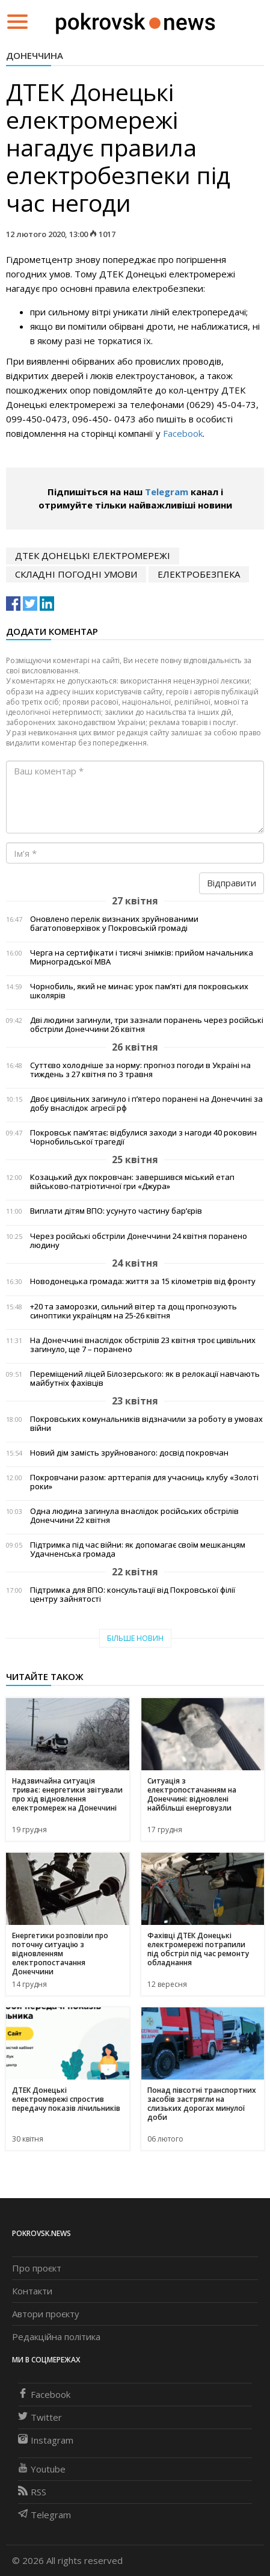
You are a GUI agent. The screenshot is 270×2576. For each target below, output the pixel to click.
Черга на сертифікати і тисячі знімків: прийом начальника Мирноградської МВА (141, 957)
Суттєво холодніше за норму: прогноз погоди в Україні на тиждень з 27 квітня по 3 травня (140, 1070)
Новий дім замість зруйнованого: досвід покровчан (129, 1452)
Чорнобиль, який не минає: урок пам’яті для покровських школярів (139, 991)
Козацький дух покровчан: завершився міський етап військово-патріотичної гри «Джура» (132, 1182)
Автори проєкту (45, 2314)
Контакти (32, 2291)
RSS (32, 2492)
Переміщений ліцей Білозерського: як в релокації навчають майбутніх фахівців (145, 1379)
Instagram (45, 2440)
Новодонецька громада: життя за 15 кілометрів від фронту (143, 1281)
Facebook (183, 433)
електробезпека (199, 574)
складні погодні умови (76, 574)
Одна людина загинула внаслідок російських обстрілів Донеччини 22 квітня (134, 1516)
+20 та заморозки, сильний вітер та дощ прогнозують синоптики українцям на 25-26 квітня (133, 1311)
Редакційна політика (56, 2336)
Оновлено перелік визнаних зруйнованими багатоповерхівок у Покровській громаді (114, 924)
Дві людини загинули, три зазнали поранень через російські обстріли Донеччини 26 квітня (146, 1025)
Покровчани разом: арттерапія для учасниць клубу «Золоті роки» (144, 1482)
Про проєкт (36, 2268)
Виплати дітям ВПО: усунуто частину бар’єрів (116, 1210)
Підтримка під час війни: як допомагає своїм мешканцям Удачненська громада (137, 1549)
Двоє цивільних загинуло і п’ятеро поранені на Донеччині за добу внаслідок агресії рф (146, 1104)
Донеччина (34, 55)
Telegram (166, 492)
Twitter (40, 2417)
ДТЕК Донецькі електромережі (92, 555)
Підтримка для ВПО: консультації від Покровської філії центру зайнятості (132, 1595)
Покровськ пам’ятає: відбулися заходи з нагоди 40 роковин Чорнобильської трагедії (143, 1137)
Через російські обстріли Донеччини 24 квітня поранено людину (138, 1241)
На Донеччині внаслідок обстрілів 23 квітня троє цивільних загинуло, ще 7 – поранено (143, 1345)
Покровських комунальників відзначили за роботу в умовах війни (146, 1424)
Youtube (42, 2469)
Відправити (231, 883)
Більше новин (135, 1638)
